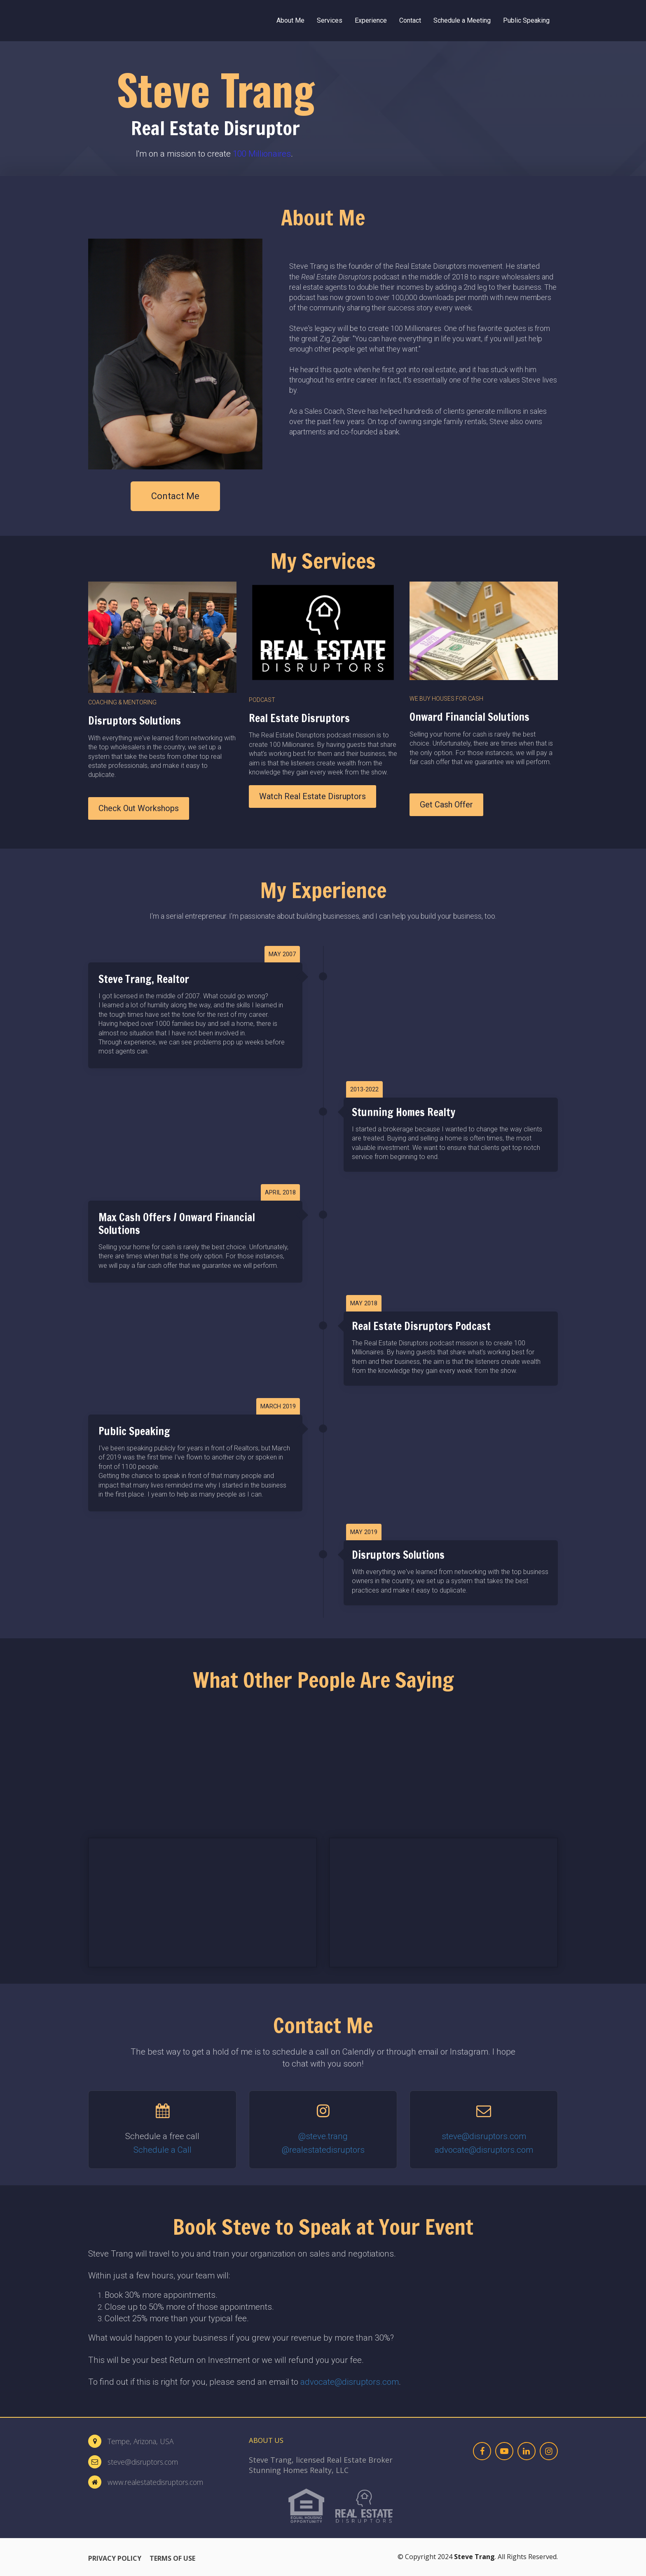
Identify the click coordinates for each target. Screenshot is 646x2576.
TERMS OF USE (172, 2559)
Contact (410, 20)
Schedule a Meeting (462, 20)
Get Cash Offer (446, 804)
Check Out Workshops (138, 808)
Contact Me (175, 496)
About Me (290, 20)
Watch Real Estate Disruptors (312, 796)
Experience (371, 20)
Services (329, 20)
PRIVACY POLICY (114, 2559)
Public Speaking (526, 20)
